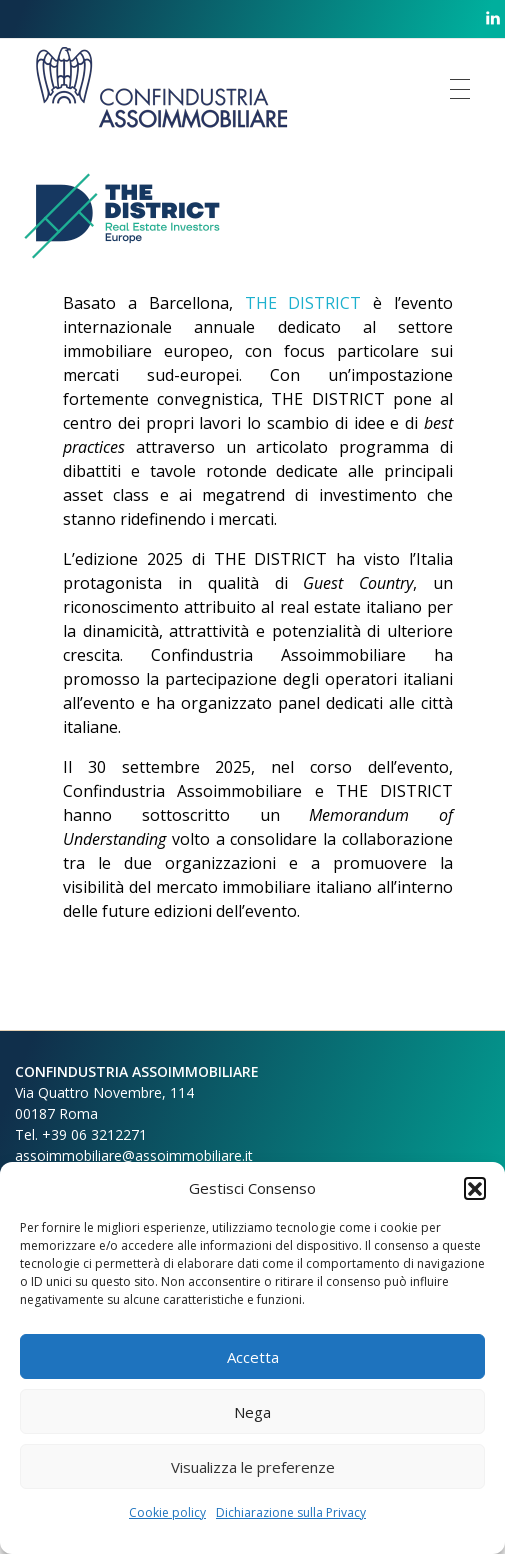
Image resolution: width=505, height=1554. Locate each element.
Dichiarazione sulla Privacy (291, 1512)
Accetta (253, 1357)
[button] (475, 1188)
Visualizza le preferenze (253, 1467)
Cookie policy (167, 1512)
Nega (252, 1412)
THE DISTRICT (303, 303)
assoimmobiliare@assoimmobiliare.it (134, 1155)
